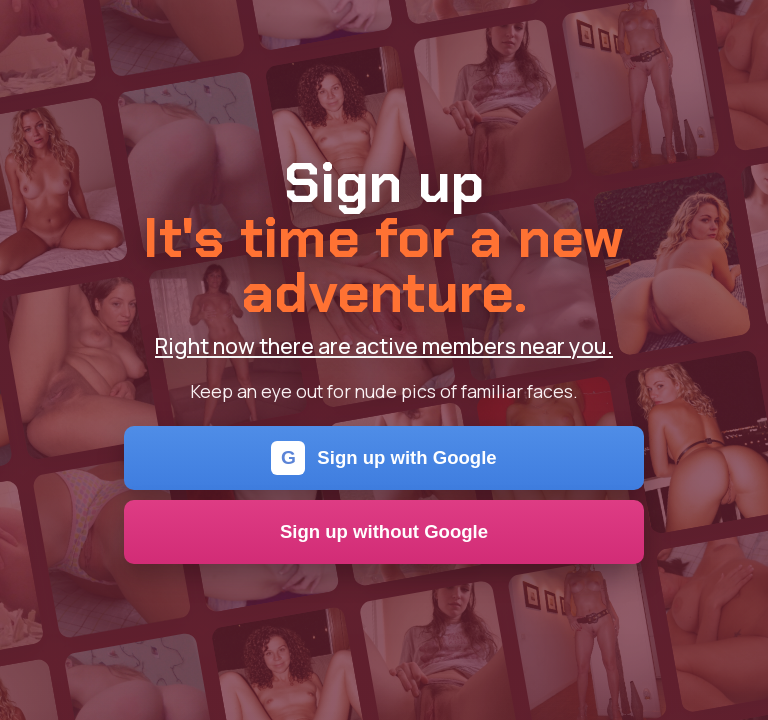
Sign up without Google (384, 531)
